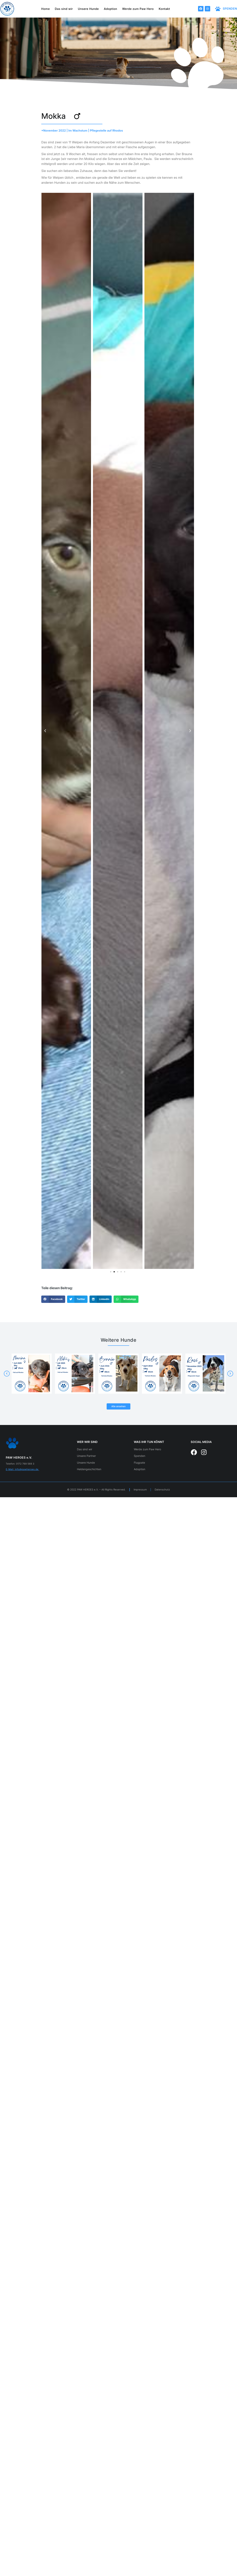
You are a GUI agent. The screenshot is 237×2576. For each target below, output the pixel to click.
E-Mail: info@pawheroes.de (22, 1469)
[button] (110, 1271)
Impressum (140, 1489)
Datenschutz (162, 1489)
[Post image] (32, 1373)
